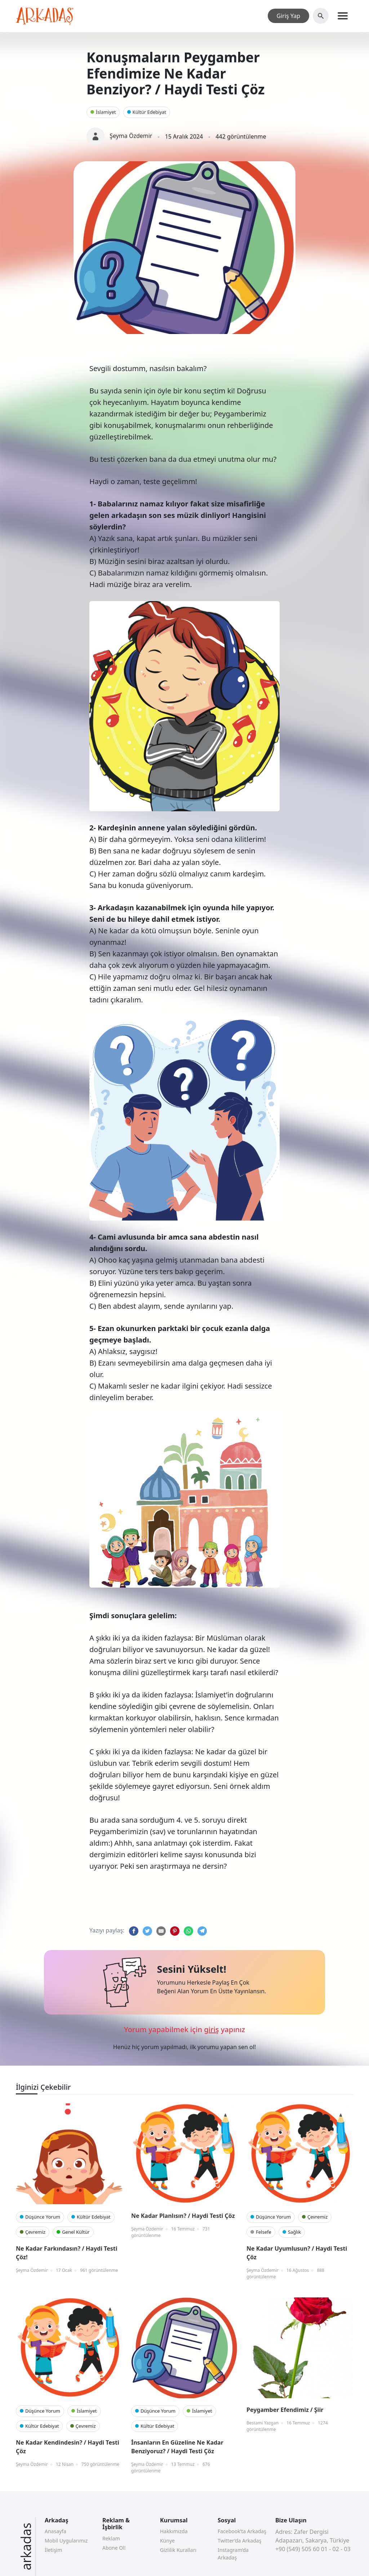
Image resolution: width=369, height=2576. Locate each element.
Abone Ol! (114, 2547)
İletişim (53, 2549)
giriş (211, 2029)
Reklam (111, 2538)
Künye (167, 2540)
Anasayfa (55, 2531)
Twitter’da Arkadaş (239, 2540)
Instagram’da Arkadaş (233, 2553)
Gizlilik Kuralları (178, 2549)
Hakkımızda (174, 2531)
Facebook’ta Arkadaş (242, 2531)
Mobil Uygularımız (66, 2540)
